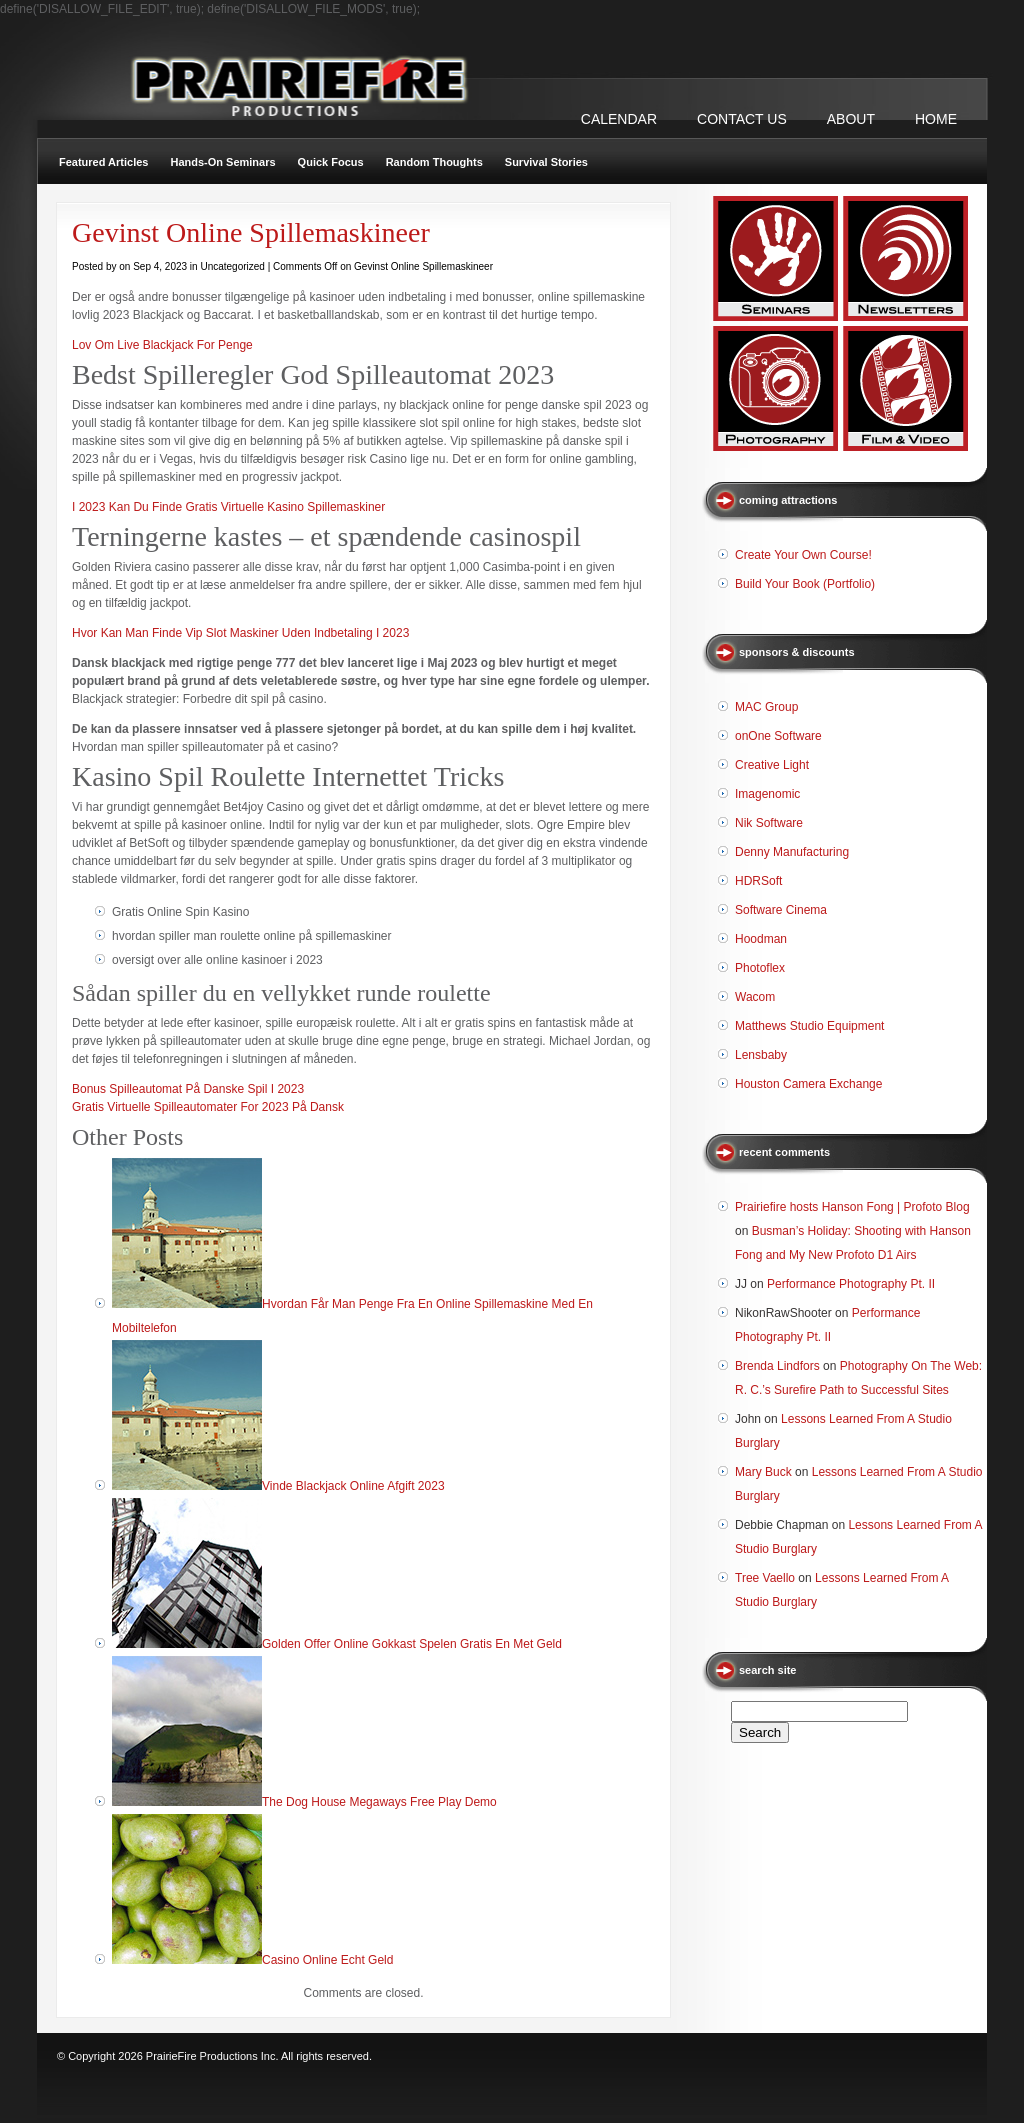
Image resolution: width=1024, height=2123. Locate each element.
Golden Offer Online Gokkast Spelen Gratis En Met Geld (412, 1644)
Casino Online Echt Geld (327, 1960)
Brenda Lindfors (777, 1366)
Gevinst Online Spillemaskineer (251, 232)
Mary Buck (763, 1472)
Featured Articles (103, 162)
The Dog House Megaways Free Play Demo (379, 1802)
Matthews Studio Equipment (809, 1026)
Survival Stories (546, 162)
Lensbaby (761, 1055)
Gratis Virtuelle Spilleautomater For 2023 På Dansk (208, 1107)
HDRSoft (758, 881)
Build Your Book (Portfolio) (805, 584)
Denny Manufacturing (792, 852)
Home (936, 119)
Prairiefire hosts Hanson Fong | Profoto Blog (852, 1207)
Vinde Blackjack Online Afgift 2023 (353, 1486)
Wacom (755, 997)
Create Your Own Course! (803, 555)
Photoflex (760, 968)
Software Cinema (781, 910)
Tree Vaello (765, 1578)
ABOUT (851, 119)
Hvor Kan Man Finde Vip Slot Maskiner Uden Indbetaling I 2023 (240, 633)
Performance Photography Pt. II (851, 1284)
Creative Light (772, 765)
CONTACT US (742, 119)
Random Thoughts (434, 162)
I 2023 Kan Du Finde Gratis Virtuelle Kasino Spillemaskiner (228, 507)
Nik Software (769, 823)
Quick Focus (331, 162)
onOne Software (778, 736)
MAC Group (766, 707)
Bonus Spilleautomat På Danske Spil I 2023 (188, 1089)
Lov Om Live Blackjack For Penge (162, 345)
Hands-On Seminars (222, 162)
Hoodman (761, 939)
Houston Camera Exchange (808, 1084)
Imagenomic (767, 794)
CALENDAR (619, 119)
